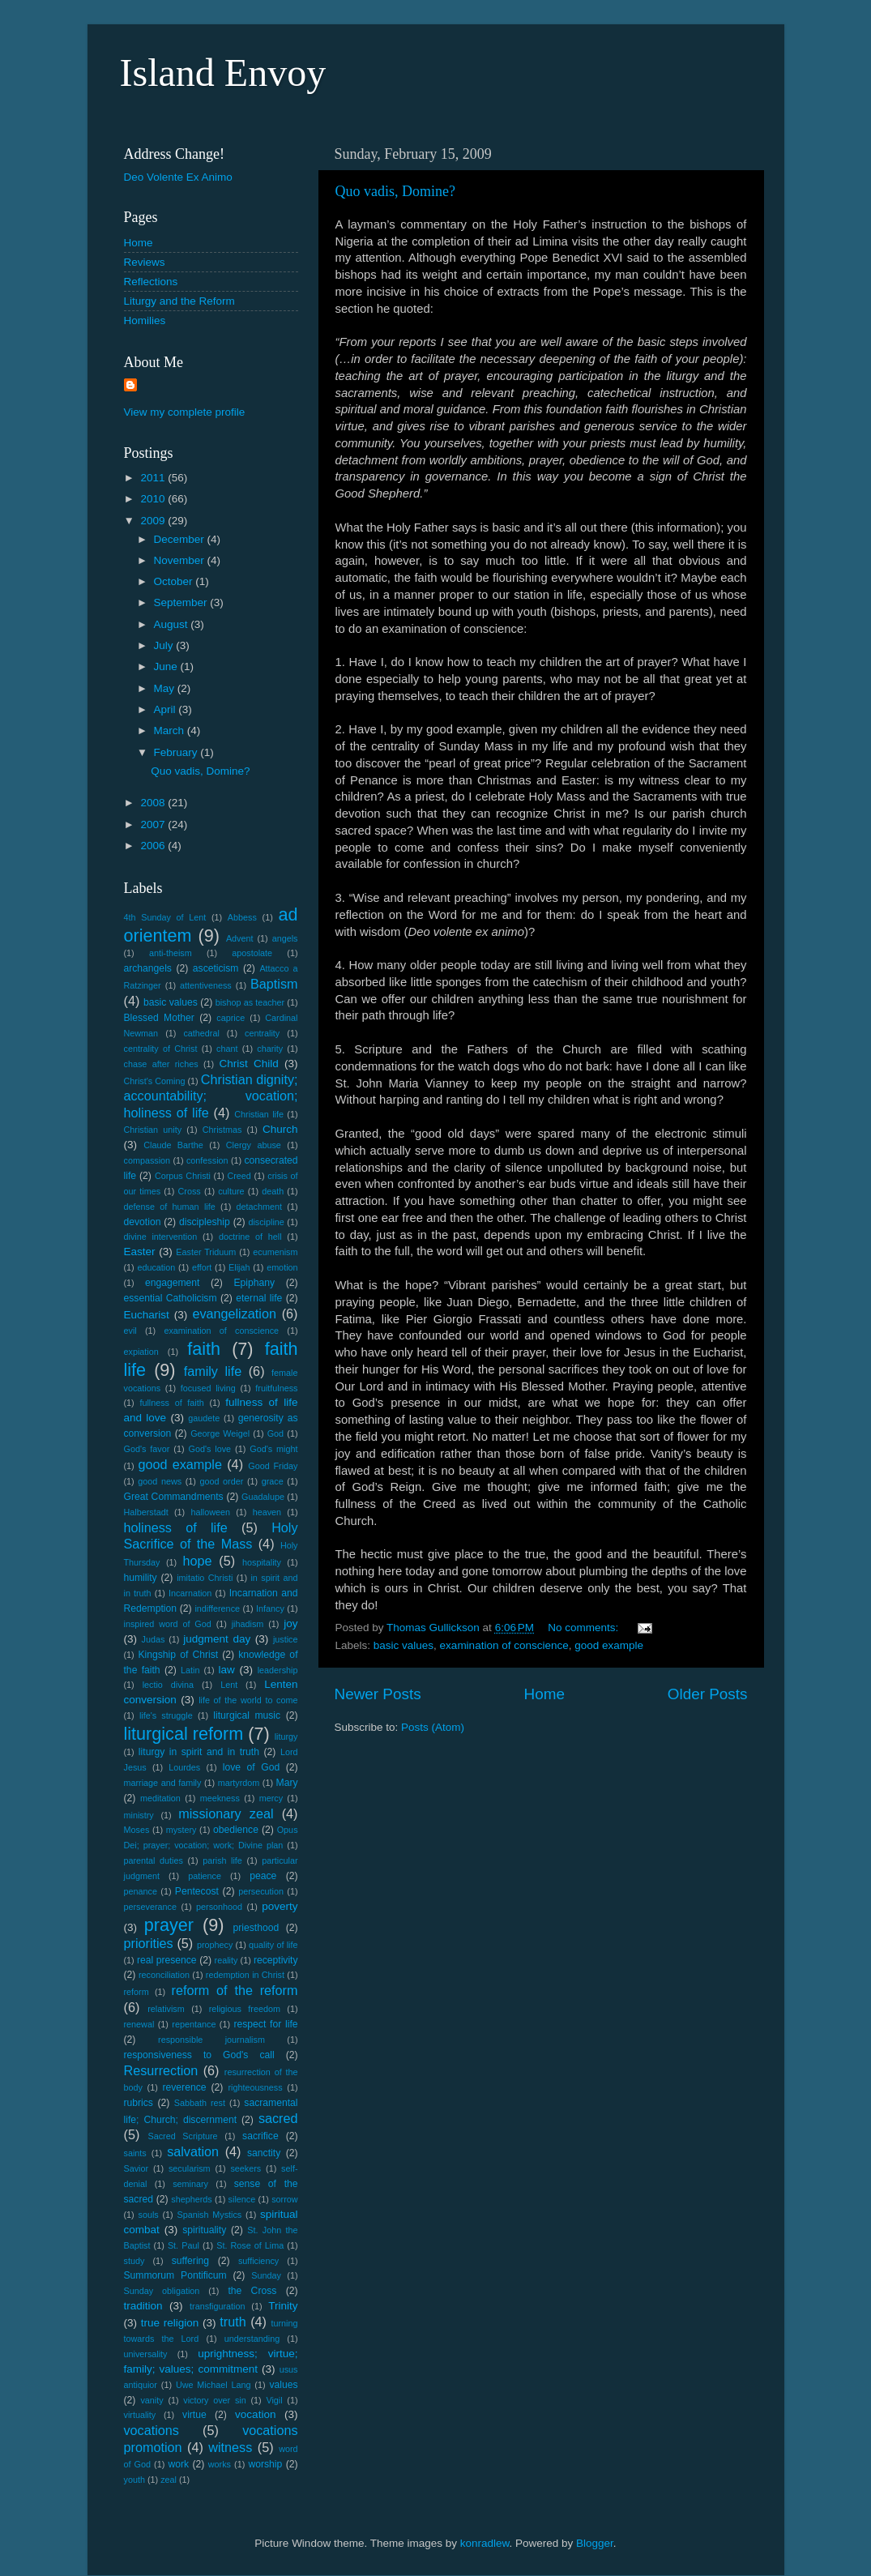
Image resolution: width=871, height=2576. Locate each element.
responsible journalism (211, 2039)
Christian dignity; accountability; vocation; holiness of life (211, 1096)
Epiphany (254, 1282)
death (273, 1191)
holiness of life (176, 1527)
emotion (282, 1267)
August (172, 624)
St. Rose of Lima (250, 2245)
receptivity (276, 1960)
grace (273, 1481)
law (227, 1670)
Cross (189, 1191)
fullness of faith (171, 1403)
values (283, 2384)
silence (242, 2199)
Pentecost (197, 1891)
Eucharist (146, 1315)
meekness (220, 1798)
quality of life (273, 1945)
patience (204, 1876)
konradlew (485, 2543)
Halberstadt (146, 1512)
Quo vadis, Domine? (395, 191)
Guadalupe (262, 1497)
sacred (278, 2118)
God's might (273, 1449)
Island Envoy (223, 72)
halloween (210, 1512)
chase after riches (161, 1064)
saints (135, 2153)
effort (201, 1267)
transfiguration (217, 2306)
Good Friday (272, 1466)
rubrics (138, 2102)
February (177, 752)
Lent (228, 1685)
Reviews (144, 262)
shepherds (191, 2199)
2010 (154, 499)
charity (270, 1048)
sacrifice (260, 2136)
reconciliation (164, 1975)
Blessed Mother (159, 1017)
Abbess (242, 917)
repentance (194, 2024)
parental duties (153, 1860)
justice (285, 1639)
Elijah (239, 1267)
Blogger (594, 2543)
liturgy (286, 1736)
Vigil (274, 2400)
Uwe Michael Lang (213, 2385)
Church (280, 1129)
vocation (255, 2414)
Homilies (145, 320)
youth (134, 2479)
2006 (154, 845)
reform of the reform (235, 1990)
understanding (252, 2338)
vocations (151, 2430)
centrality (262, 1033)
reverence (184, 2087)
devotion (142, 1222)
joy (290, 1623)
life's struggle (166, 1715)
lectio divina (168, 1685)
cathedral (201, 1033)
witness (230, 2447)
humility (140, 1577)
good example (608, 1645)
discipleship (204, 1222)
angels (285, 938)
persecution (261, 1891)
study (134, 2261)
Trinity (282, 2306)
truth (233, 2321)
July (165, 645)
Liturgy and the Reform (179, 301)
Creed (238, 1176)
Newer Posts (378, 1693)
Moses (137, 1830)
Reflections (151, 282)
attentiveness (206, 985)
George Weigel (220, 1433)
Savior (136, 2168)
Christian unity (153, 1129)
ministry (139, 1815)
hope (196, 1560)
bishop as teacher (250, 1002)
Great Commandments (174, 1496)
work (178, 2464)
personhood (219, 1907)
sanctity (263, 2153)
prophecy (215, 1945)
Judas (153, 1639)
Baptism (273, 983)
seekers (245, 2168)
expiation (141, 1351)
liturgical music (246, 1715)
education (156, 1267)
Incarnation (190, 1593)
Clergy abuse (253, 1145)
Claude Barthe (173, 1145)
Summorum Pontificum (175, 2275)
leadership (278, 1670)
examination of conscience (504, 1645)
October (175, 581)
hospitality (261, 1562)
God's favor (147, 1449)
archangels (148, 968)
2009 (154, 521)
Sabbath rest (199, 2103)
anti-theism (170, 953)
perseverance (150, 1907)
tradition (143, 2306)
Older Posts (708, 1693)
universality (146, 2354)
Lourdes (184, 1767)
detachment (259, 1206)
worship (265, 2464)
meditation (160, 1798)
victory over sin (214, 2400)
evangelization (234, 1313)
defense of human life (170, 1206)
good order (222, 1481)
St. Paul (183, 2245)
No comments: (584, 1627)
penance (140, 1891)
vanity (151, 2400)
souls (148, 2214)
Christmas (222, 1129)
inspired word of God (167, 1624)
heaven (267, 1512)
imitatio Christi (205, 1578)
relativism (166, 2009)
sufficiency (258, 2261)
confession (207, 1160)
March (170, 730)
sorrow (284, 2199)
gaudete (204, 1418)
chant (226, 1048)
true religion (170, 2323)
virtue (194, 2414)
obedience (235, 1829)
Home (544, 1693)
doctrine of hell (250, 1236)
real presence (167, 1960)
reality (226, 1960)
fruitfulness (276, 1388)
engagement (172, 1282)
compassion (147, 1160)
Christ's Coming (155, 1081)
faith (203, 1349)
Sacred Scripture (182, 2136)
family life (213, 1371)
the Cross (252, 2290)
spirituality (204, 2230)
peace (263, 1876)
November (180, 560)
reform (136, 1992)
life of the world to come (248, 1700)
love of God (251, 1767)
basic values (403, 1645)
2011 (154, 478)
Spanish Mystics (209, 2214)
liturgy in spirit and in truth (199, 1752)
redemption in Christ (245, 1975)
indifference (217, 1608)
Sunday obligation (162, 2291)
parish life (222, 1860)
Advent (240, 938)
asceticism (216, 968)
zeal (168, 2479)
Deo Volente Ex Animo (178, 177)
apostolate (252, 953)
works (219, 2464)
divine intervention (161, 1236)
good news (159, 1481)
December (180, 539)
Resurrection (161, 2070)
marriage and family (163, 1783)
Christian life (259, 1114)
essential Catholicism (170, 1298)
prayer (169, 1925)
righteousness (255, 2087)
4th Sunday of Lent (165, 917)
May (165, 688)
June (167, 666)
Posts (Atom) (432, 1727)
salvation (193, 2151)
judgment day (216, 1639)
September (182, 602)
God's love (209, 1449)
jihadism (248, 1624)
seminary (190, 2184)
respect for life (265, 2024)
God (275, 1433)
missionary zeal (225, 1813)
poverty (279, 1906)
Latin (190, 1670)
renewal (139, 2024)
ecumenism (275, 1252)
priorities (148, 1943)
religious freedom (244, 2009)
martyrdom (239, 1783)
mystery (181, 1830)
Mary (287, 1782)
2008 (154, 803)
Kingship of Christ (178, 1654)
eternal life (259, 1298)
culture (231, 1191)
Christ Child (249, 1063)
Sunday (266, 2275)
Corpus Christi (183, 1176)
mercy (271, 1798)
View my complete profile (185, 412)
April (166, 709)
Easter (140, 1251)
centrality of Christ (161, 1048)
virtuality (140, 2415)
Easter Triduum (206, 1252)
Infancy (270, 1608)
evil (130, 1330)
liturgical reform (184, 1734)
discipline (266, 1222)
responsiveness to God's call (199, 2055)
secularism (190, 2168)
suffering (190, 2260)
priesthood (256, 1927)
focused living (208, 1388)
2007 (154, 824)
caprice (230, 1018)
